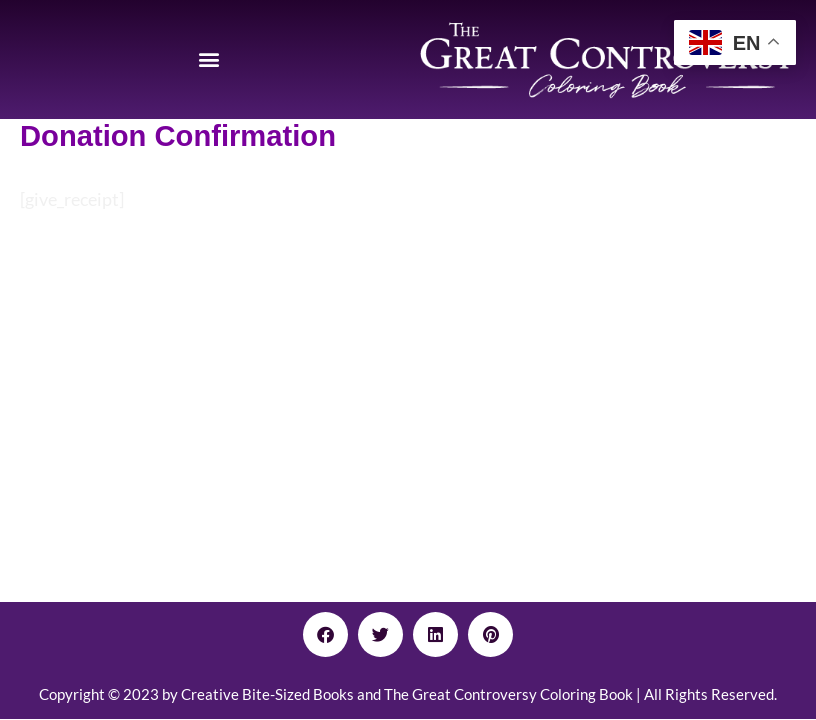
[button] (209, 59)
